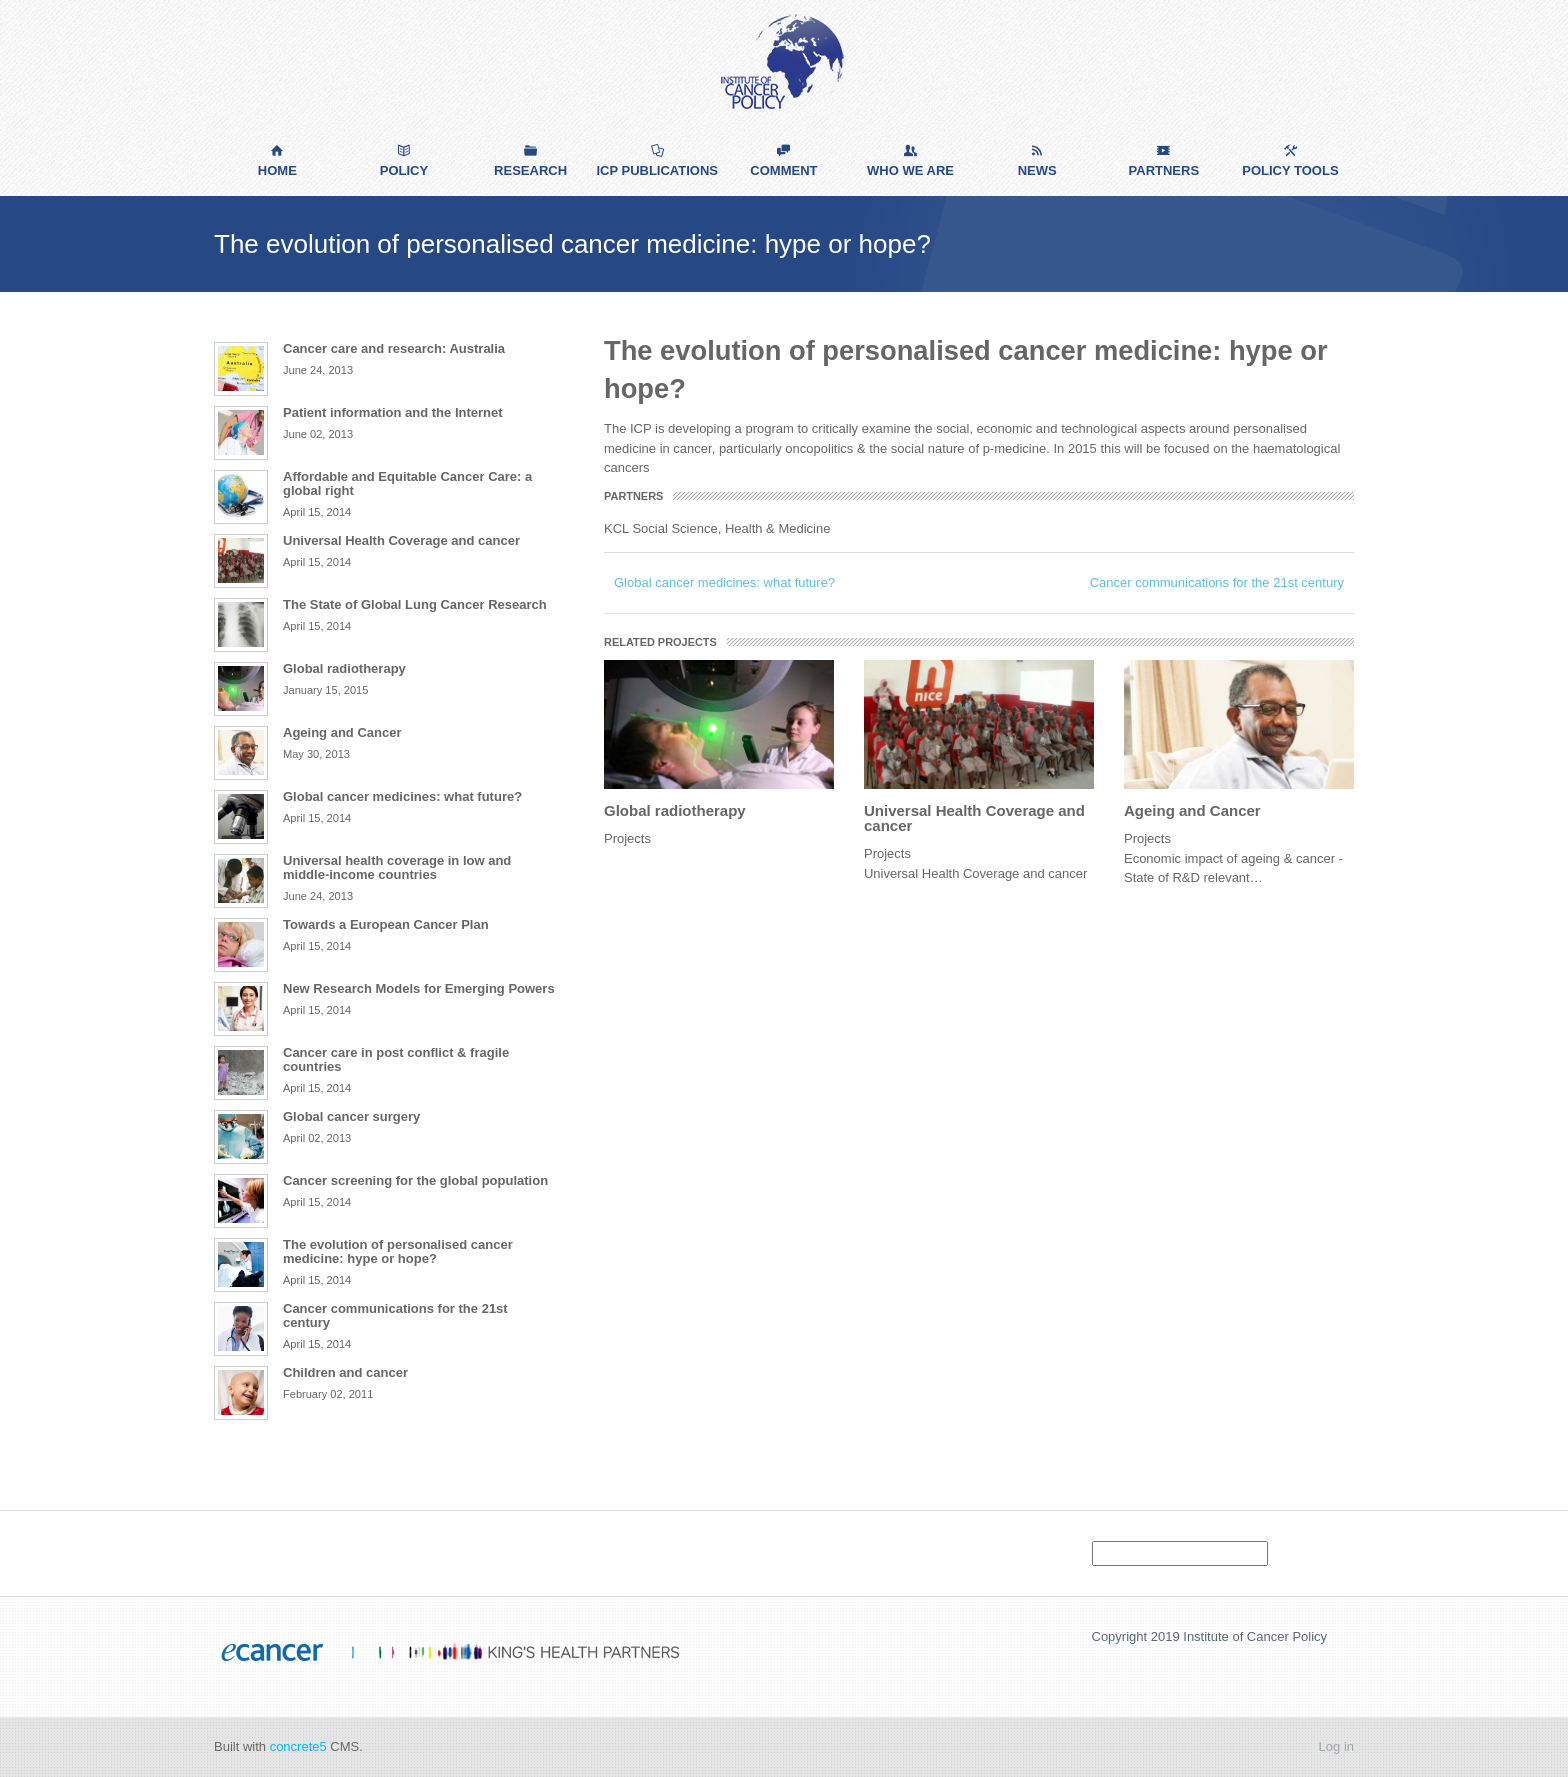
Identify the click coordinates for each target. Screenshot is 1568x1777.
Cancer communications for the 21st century (1217, 582)
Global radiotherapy (675, 810)
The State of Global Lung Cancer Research (415, 604)
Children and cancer (345, 1372)
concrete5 (298, 1746)
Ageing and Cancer (1192, 810)
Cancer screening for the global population (415, 1180)
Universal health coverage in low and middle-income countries (397, 867)
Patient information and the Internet (393, 412)
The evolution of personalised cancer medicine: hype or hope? (398, 1251)
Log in (1336, 1746)
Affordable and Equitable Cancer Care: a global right (407, 483)
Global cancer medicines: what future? (724, 582)
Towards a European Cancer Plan (386, 924)
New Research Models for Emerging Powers (419, 988)
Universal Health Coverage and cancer (974, 818)
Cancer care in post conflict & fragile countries (396, 1059)
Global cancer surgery (351, 1116)
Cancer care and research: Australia (394, 348)
